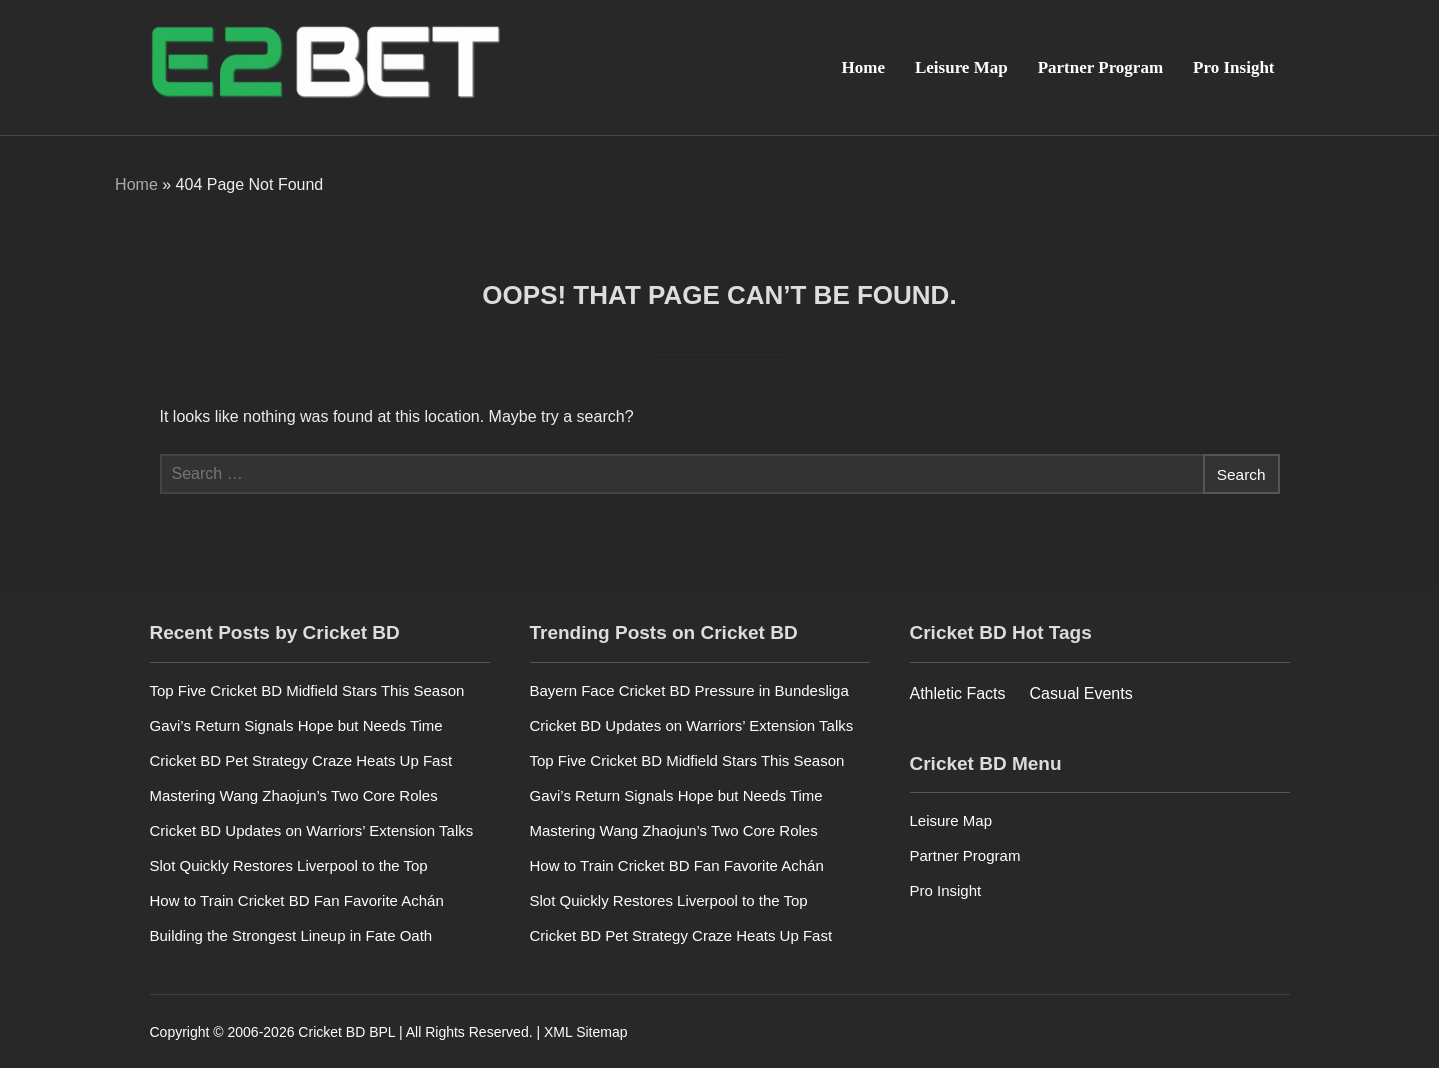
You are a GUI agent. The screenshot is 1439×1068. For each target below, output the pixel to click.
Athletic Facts (958, 692)
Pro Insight (1233, 67)
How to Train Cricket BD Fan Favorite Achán (297, 899)
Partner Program (1100, 67)
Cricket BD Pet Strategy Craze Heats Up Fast (301, 759)
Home (863, 67)
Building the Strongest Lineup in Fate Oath (291, 934)
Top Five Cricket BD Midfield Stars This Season (307, 689)
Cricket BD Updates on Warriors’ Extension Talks (312, 829)
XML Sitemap (586, 1031)
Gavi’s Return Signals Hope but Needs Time (296, 724)
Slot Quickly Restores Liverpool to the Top (289, 864)
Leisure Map (961, 67)
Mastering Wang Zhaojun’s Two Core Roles (294, 794)
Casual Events (1081, 692)
